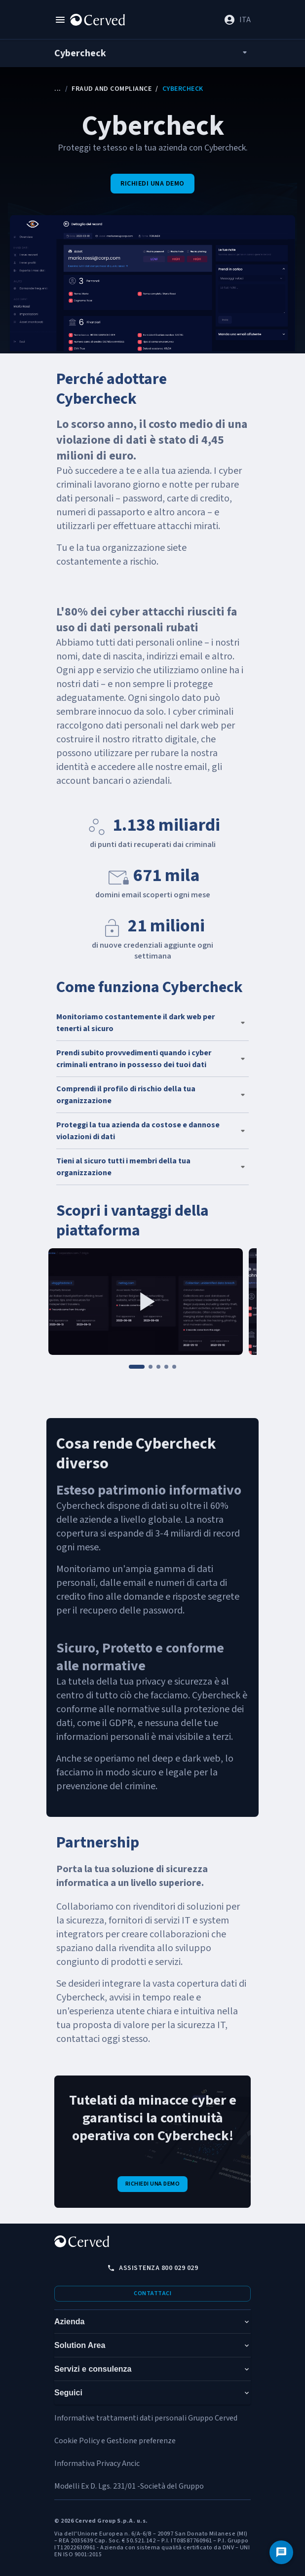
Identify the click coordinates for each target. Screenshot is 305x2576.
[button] (152, 1022)
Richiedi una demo (152, 184)
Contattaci (152, 2293)
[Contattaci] (281, 2552)
